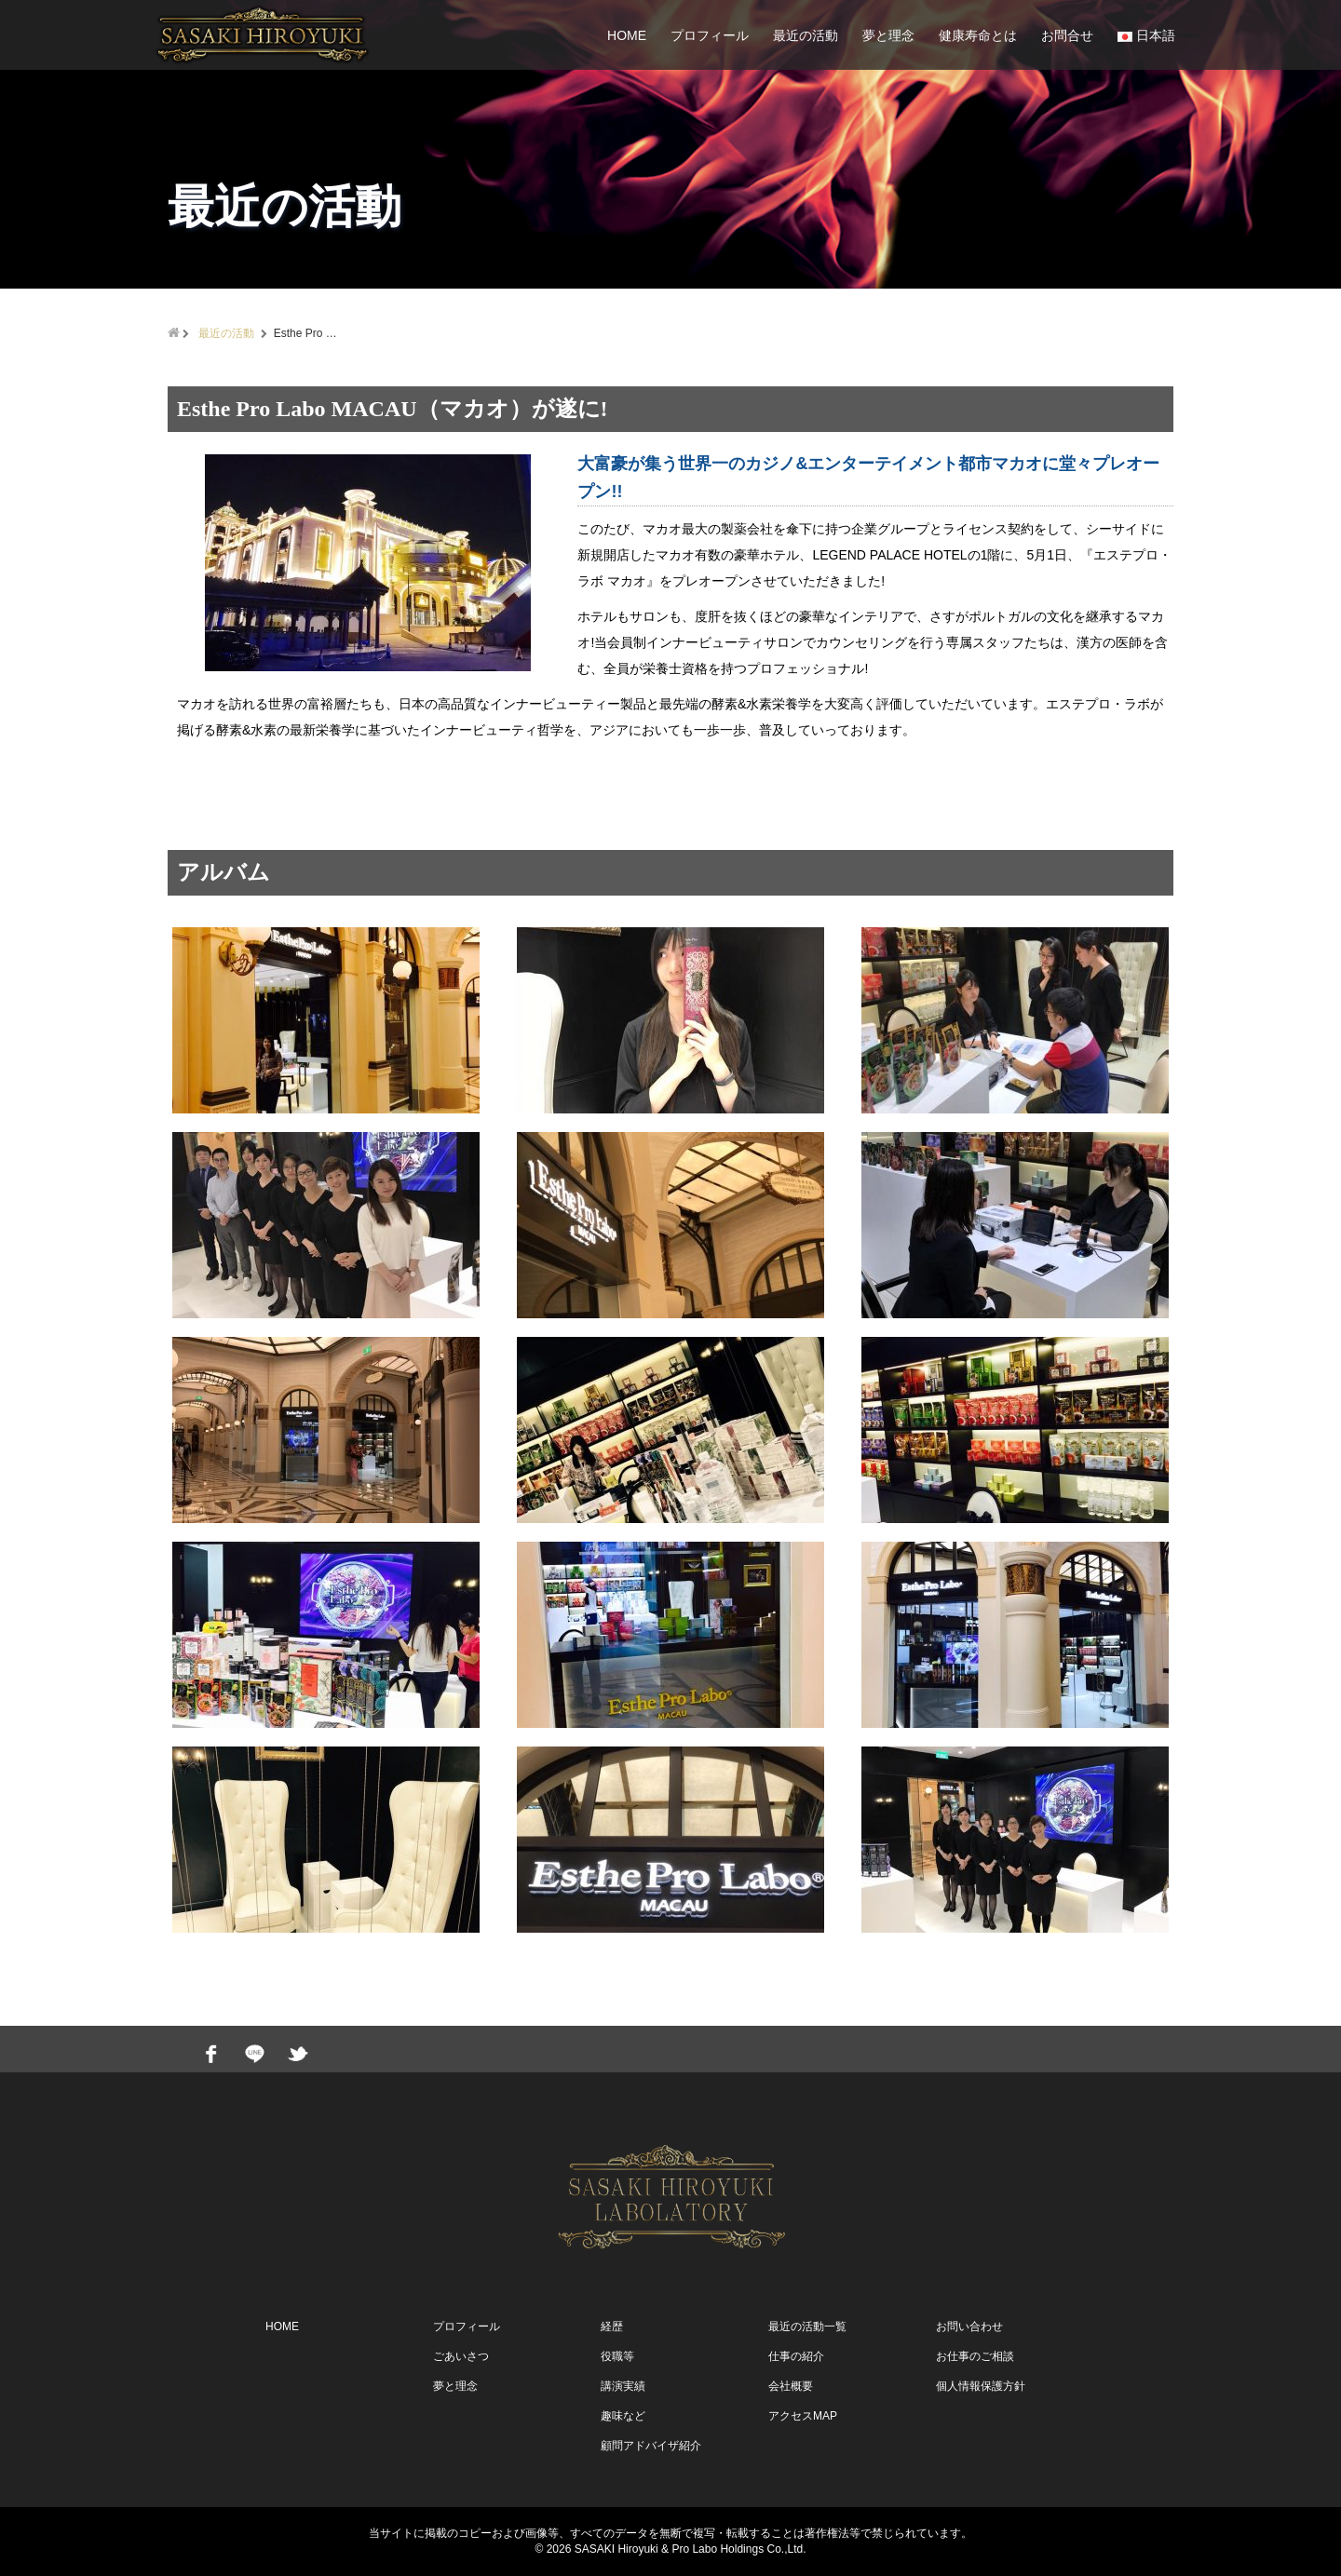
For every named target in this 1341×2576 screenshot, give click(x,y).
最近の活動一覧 (807, 2326)
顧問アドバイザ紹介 (651, 2445)
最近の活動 (805, 35)
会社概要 (790, 2386)
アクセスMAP (802, 2415)
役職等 (617, 2356)
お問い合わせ (969, 2326)
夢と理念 (888, 35)
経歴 (612, 2326)
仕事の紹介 (796, 2356)
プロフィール (709, 35)
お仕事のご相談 (975, 2356)
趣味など (623, 2415)
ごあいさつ (461, 2356)
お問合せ (1067, 35)
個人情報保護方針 (980, 2386)
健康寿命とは (978, 35)
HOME (626, 35)
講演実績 (623, 2386)
